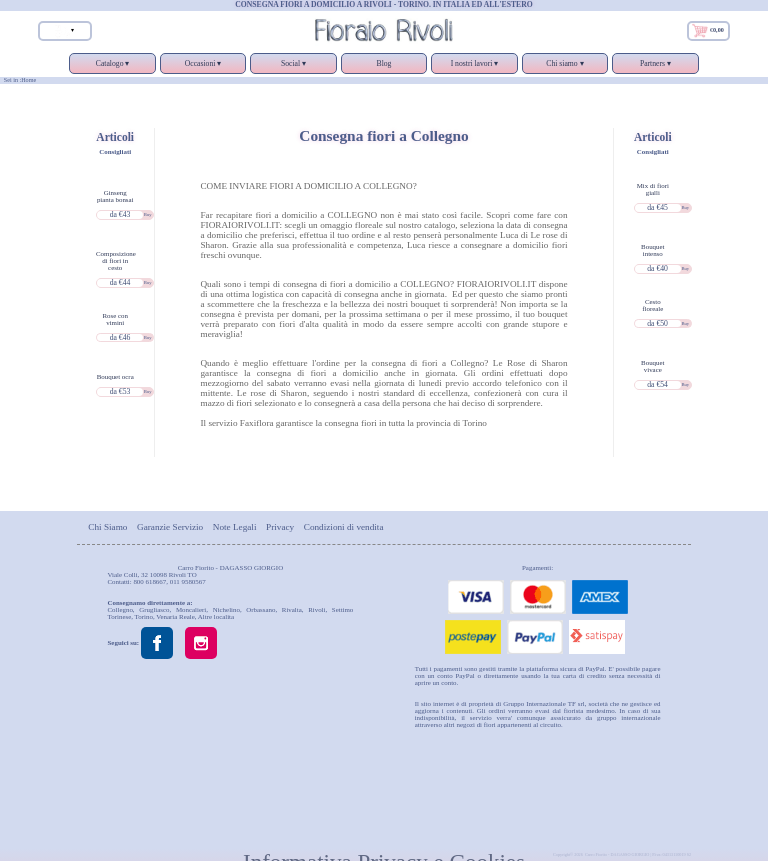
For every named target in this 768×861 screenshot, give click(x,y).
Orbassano (260, 609)
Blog (384, 63)
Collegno (120, 609)
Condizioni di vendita (344, 526)
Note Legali (235, 526)
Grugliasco (154, 609)
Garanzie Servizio (170, 526)
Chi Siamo (107, 526)
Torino (144, 616)
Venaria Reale (175, 616)
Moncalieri (191, 609)
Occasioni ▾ (203, 66)
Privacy (280, 526)
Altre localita (216, 616)
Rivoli (316, 609)
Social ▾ (293, 66)
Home (28, 80)
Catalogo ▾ (112, 66)
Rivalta (292, 609)
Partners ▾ (655, 66)
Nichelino (226, 609)
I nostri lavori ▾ (474, 66)
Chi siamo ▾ (565, 66)
